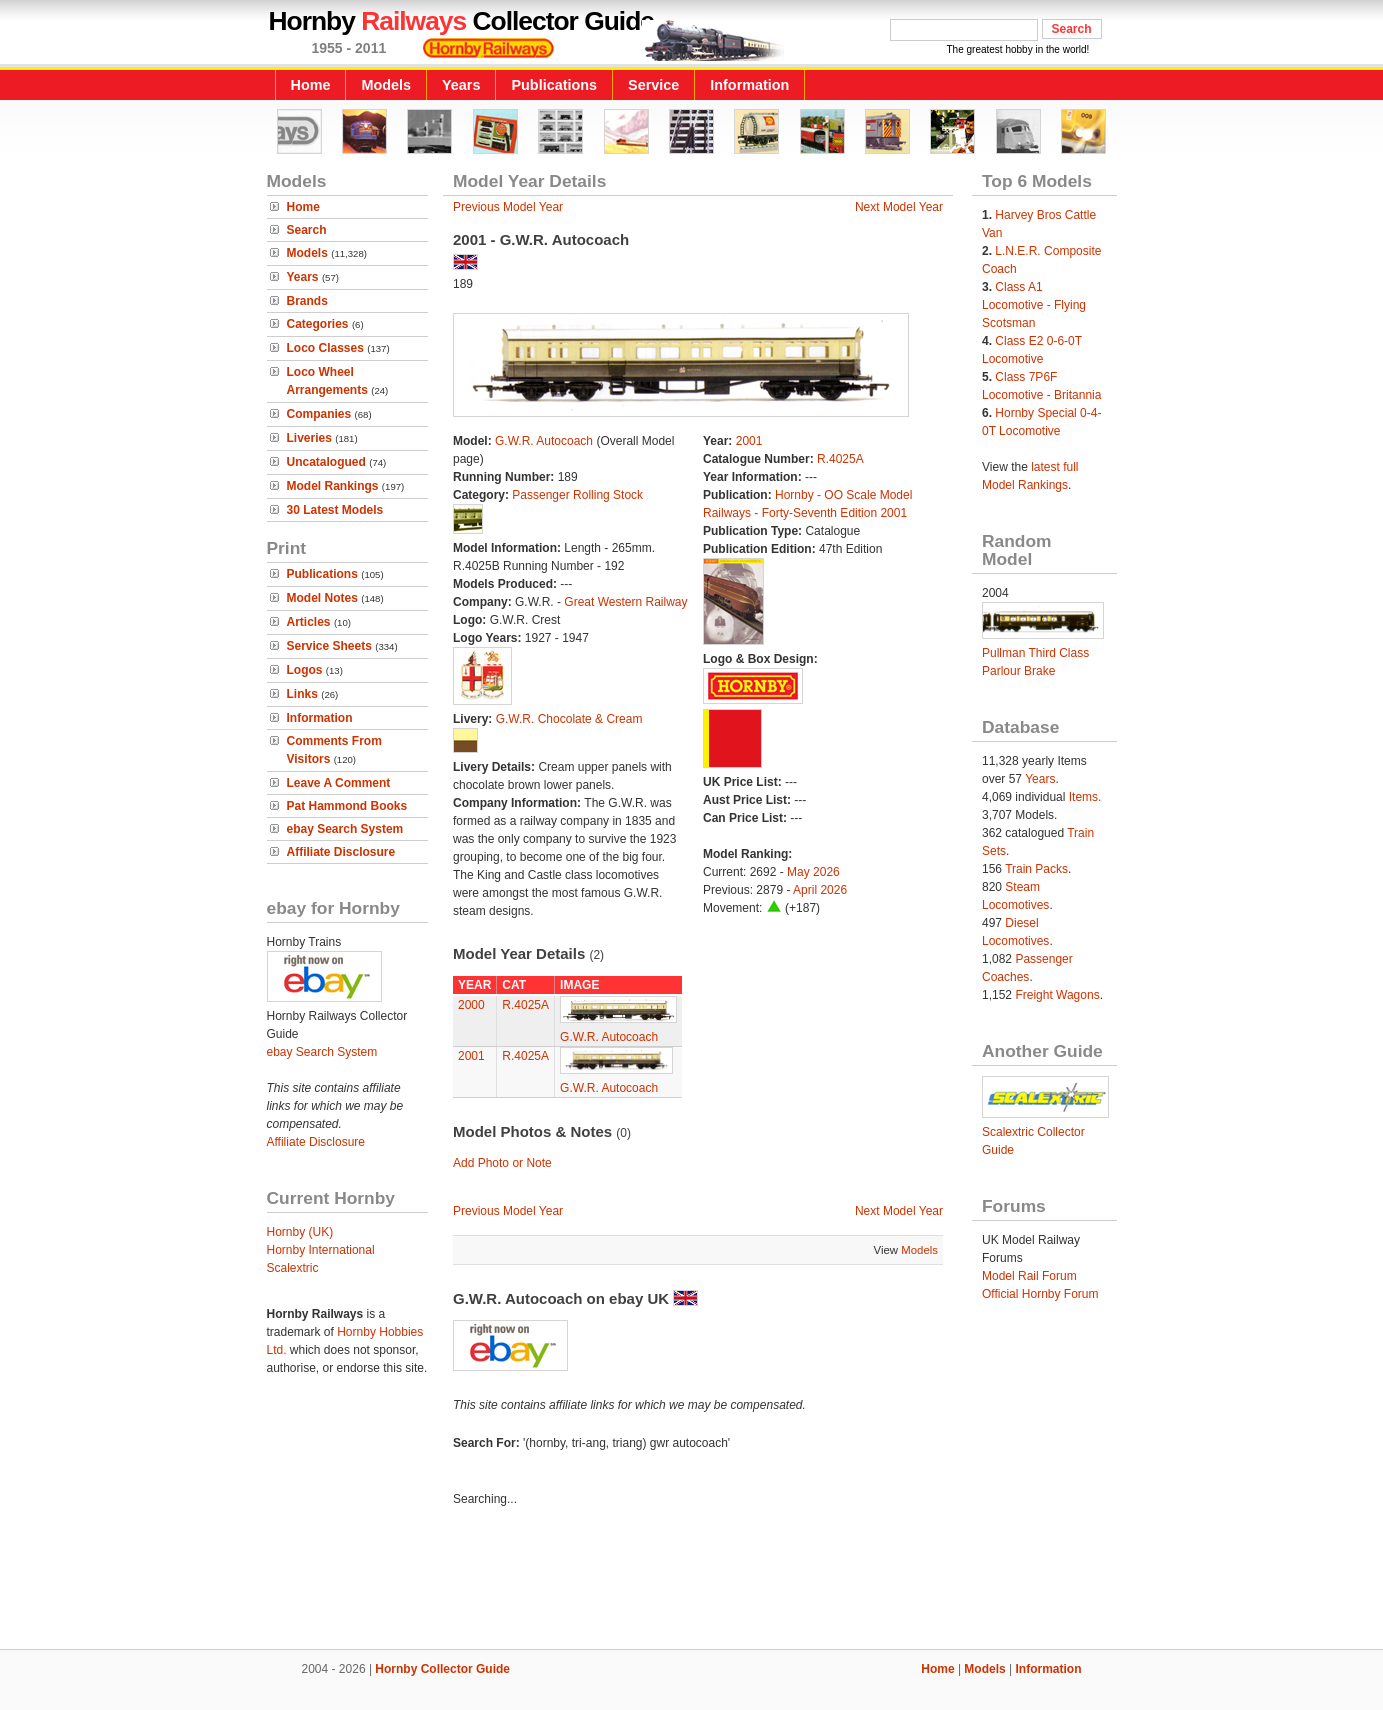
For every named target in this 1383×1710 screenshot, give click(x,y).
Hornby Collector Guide (442, 1669)
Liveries (309, 438)
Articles (309, 622)
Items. (1085, 797)
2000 (471, 1005)
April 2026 (820, 890)
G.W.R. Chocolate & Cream (569, 719)
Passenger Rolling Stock (577, 495)
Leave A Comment (339, 783)
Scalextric (293, 1268)
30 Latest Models (335, 510)
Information (749, 85)
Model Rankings (333, 486)
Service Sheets (329, 646)
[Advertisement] (692, 1581)
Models (386, 85)
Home (311, 85)
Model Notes (322, 598)
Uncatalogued (326, 462)
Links (302, 694)
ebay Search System (345, 829)
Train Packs (1036, 869)
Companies (319, 414)
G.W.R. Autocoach (544, 441)
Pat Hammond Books (347, 806)
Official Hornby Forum (1040, 1294)
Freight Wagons (1057, 995)
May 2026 (813, 872)
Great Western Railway (625, 602)
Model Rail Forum (1029, 1276)
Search (307, 230)
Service (653, 85)
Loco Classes (325, 348)
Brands (307, 301)
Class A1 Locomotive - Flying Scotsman (1034, 305)
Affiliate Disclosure (341, 852)
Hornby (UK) (300, 1232)
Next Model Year (899, 207)
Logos (305, 670)
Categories (318, 324)
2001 (749, 441)
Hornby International (321, 1250)
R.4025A (840, 459)
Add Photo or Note (502, 1163)
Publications (554, 85)
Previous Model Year (508, 207)
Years (461, 85)
